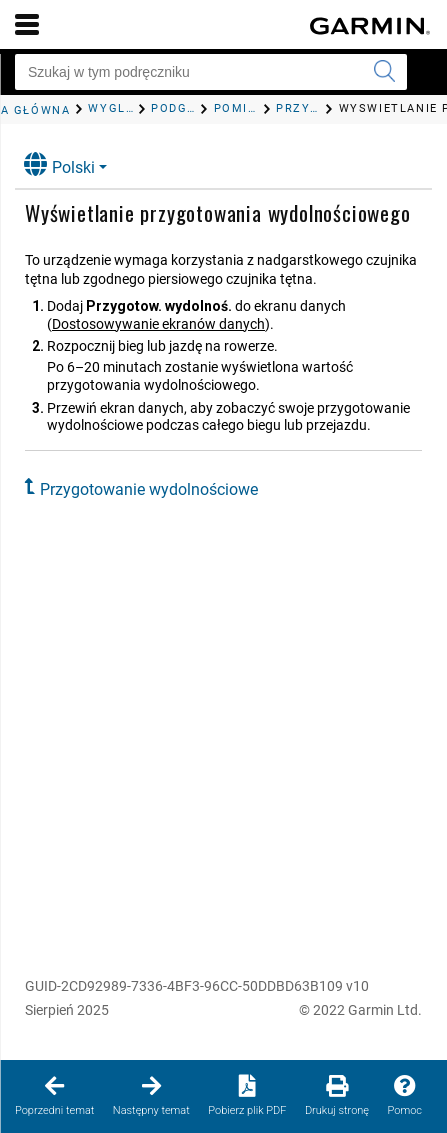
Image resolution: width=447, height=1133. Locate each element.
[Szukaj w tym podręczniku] (211, 72)
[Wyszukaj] (384, 72)
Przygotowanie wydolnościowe (149, 489)
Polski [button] (59, 164)
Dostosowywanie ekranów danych (158, 324)
